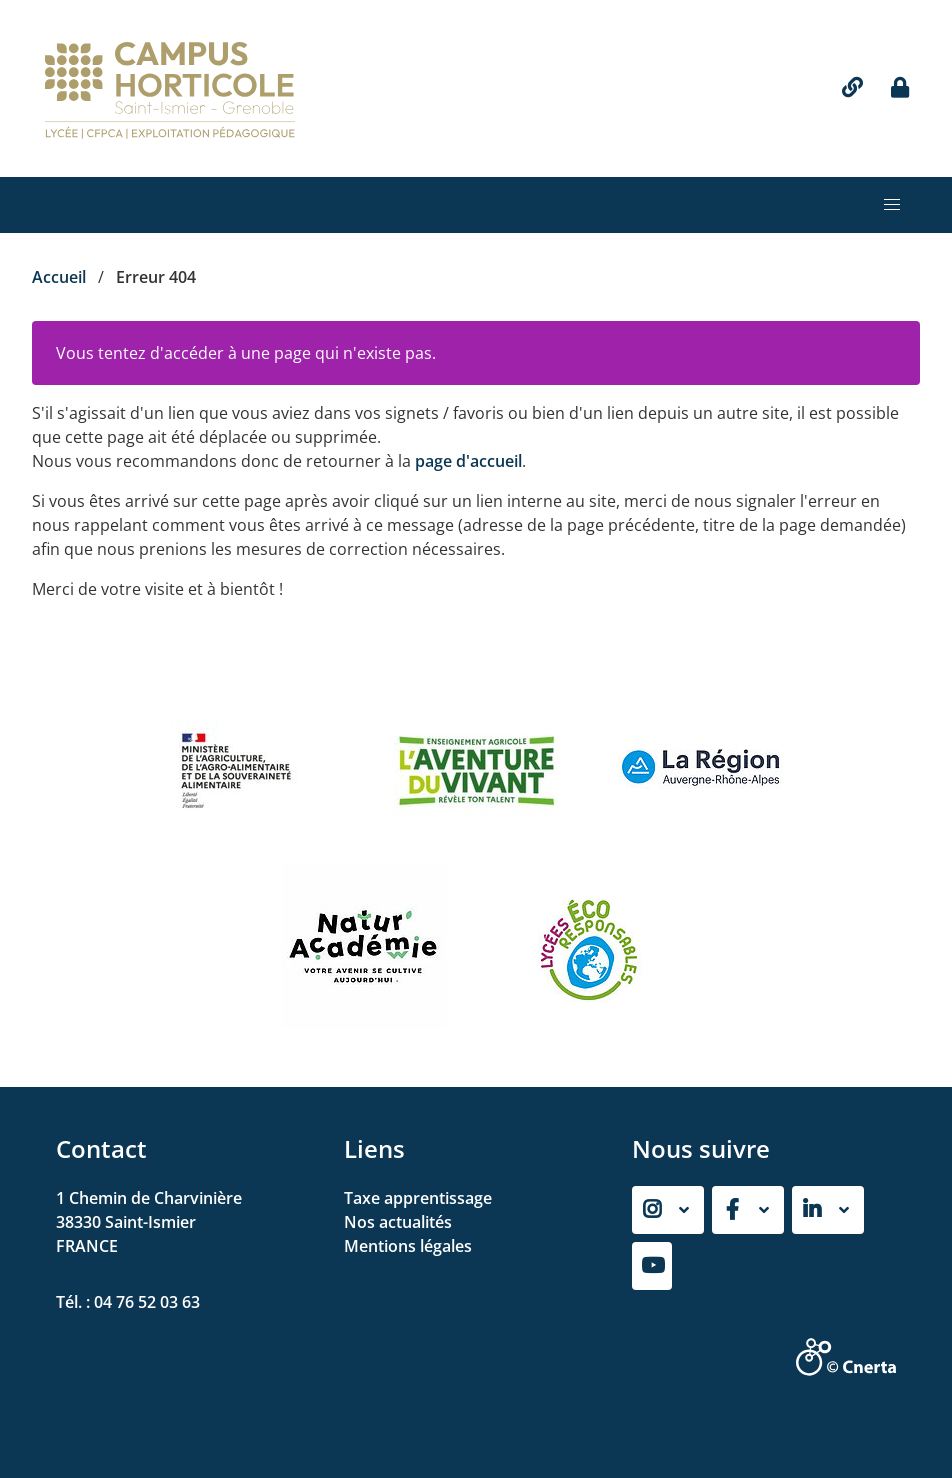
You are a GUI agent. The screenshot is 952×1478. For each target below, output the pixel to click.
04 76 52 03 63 (147, 1302)
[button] (892, 205)
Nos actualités (398, 1222)
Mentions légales (408, 1246)
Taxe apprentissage (418, 1198)
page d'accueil (468, 461)
